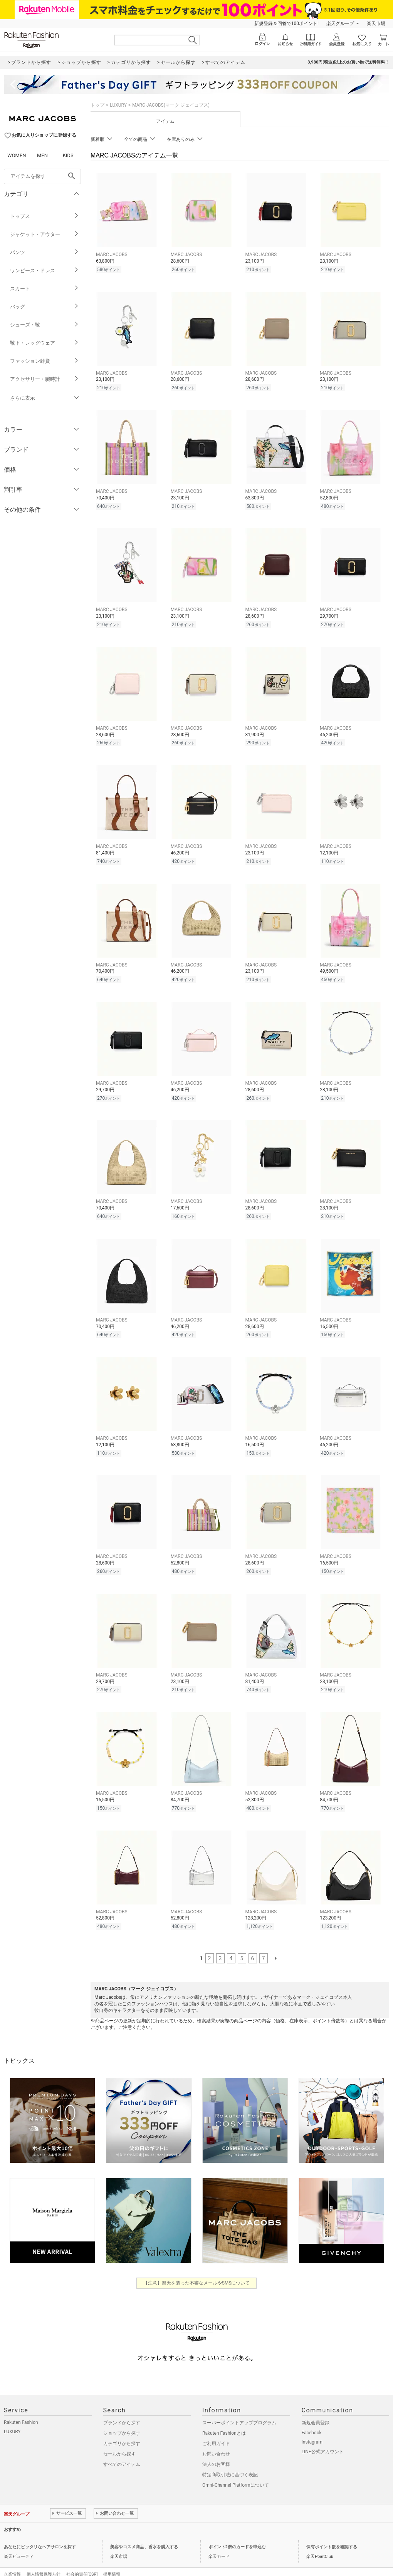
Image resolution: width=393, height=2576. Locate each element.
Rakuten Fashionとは (224, 2417)
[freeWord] (42, 176)
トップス (44, 216)
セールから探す (119, 2437)
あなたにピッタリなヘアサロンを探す (40, 2530)
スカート (44, 288)
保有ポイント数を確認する (331, 2530)
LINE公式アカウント (323, 2435)
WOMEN (16, 155)
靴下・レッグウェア (44, 343)
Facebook (312, 2416)
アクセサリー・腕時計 (44, 379)
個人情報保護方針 (43, 2558)
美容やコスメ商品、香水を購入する (144, 2530)
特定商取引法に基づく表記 (230, 2458)
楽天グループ (340, 23)
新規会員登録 (315, 2406)
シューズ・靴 (44, 324)
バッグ (44, 306)
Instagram (312, 2426)
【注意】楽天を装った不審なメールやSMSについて (196, 2266)
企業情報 (12, 2558)
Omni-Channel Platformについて (235, 2469)
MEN (42, 155)
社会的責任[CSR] (81, 2558)
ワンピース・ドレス (44, 270)
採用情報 (111, 2558)
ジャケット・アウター (44, 234)
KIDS (68, 155)
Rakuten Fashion (21, 2406)
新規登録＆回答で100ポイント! (286, 23)
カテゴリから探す (121, 2427)
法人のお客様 (216, 2448)
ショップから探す (121, 2417)
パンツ (44, 252)
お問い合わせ (216, 2437)
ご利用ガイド (216, 2427)
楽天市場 (376, 23)
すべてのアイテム (121, 2448)
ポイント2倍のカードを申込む (237, 2530)
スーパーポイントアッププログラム (239, 2406)
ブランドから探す (121, 2406)
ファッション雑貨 (44, 361)
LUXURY (118, 105)
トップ (97, 105)
